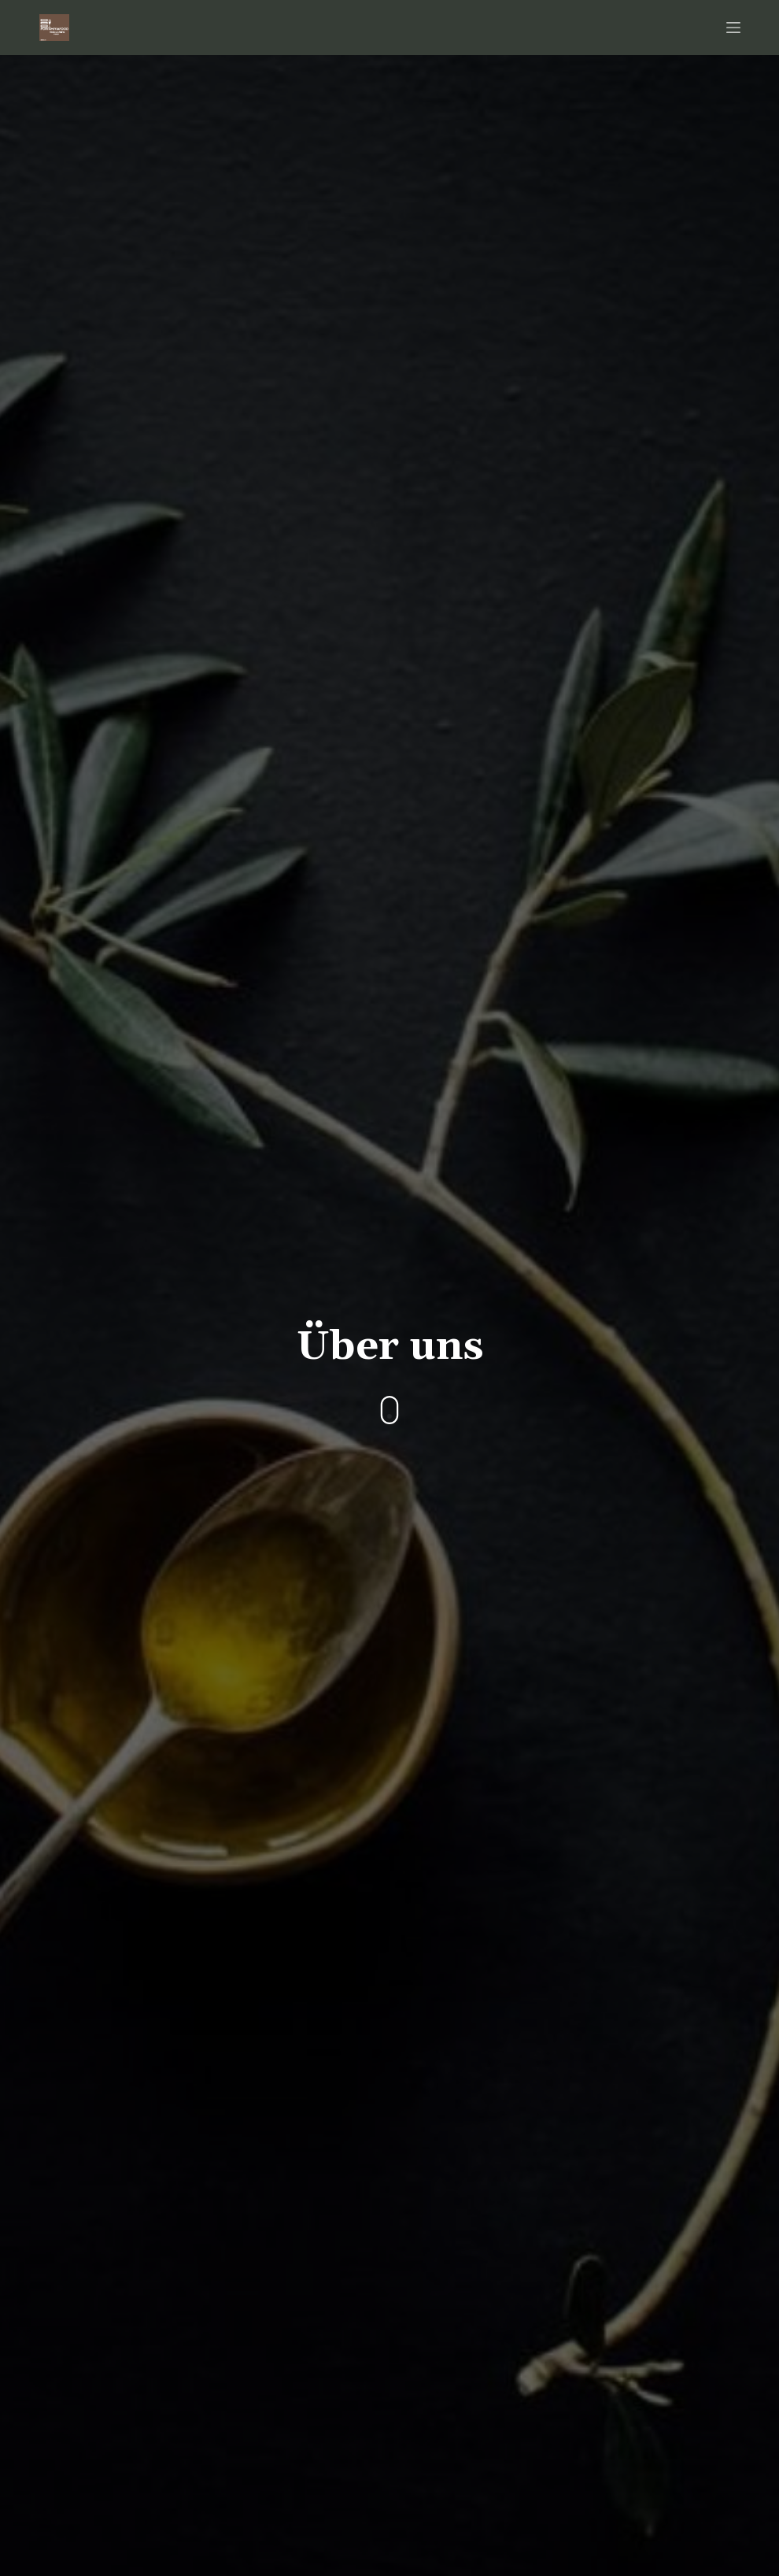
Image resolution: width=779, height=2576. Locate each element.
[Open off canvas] (733, 27)
